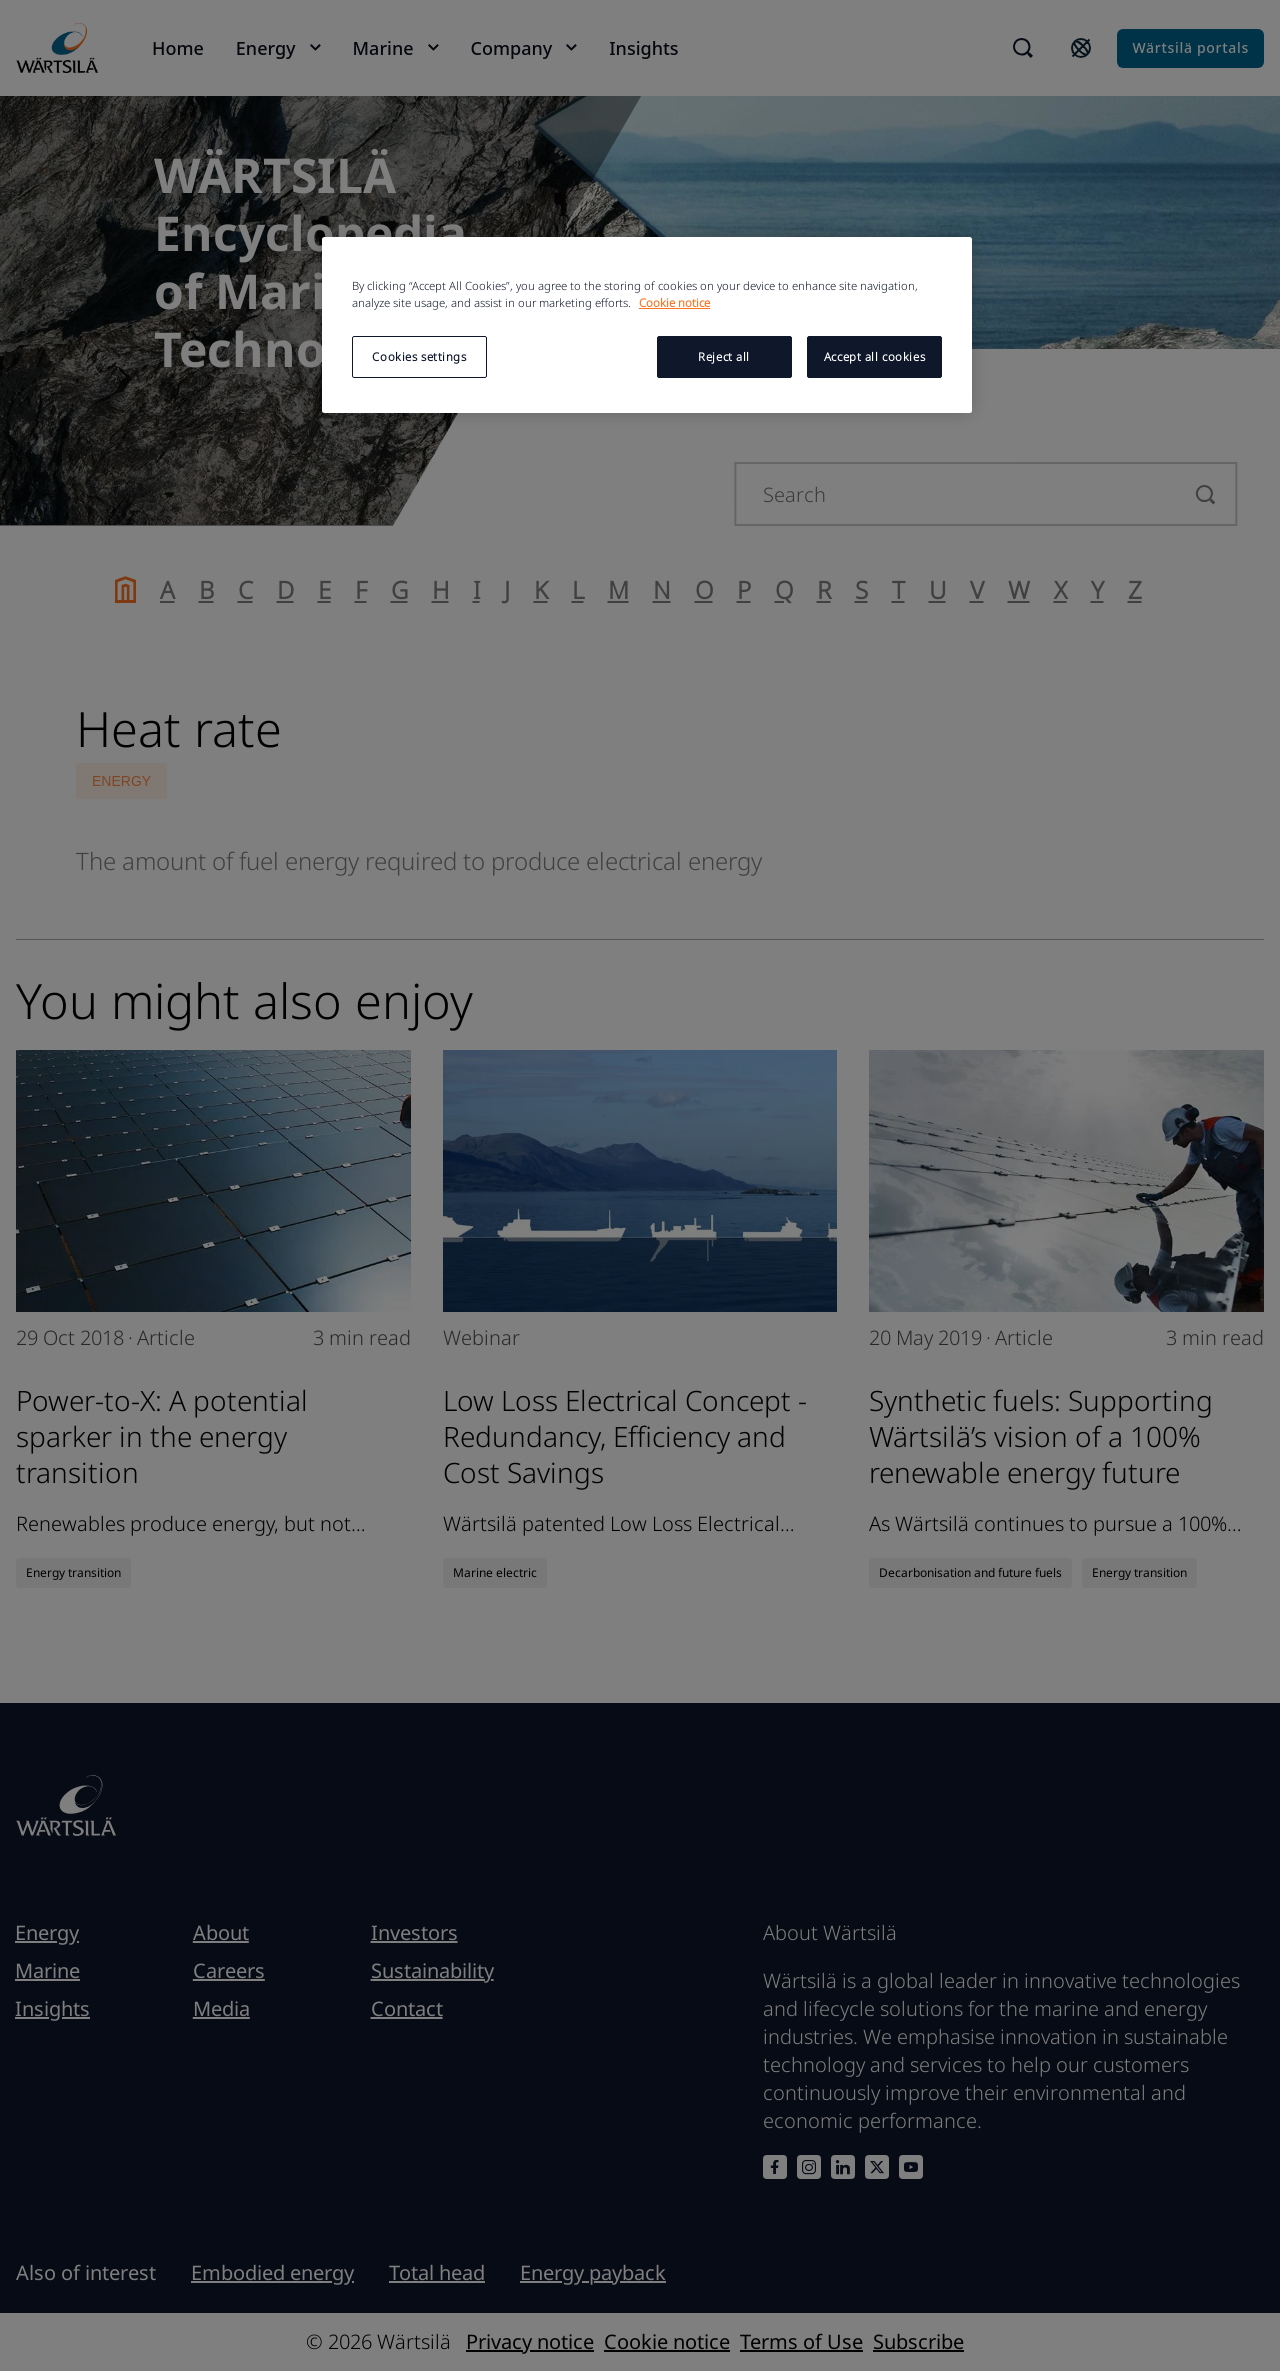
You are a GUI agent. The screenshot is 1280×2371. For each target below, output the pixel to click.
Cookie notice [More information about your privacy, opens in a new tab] (674, 302)
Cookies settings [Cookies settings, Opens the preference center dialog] (419, 356)
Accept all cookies (874, 356)
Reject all (724, 356)
